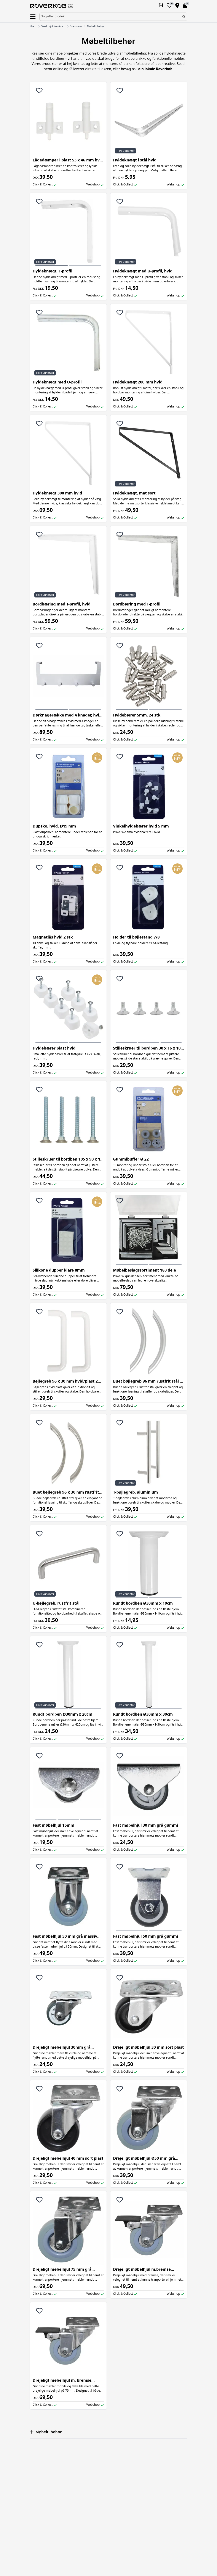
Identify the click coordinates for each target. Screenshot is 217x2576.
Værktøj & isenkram (53, 26)
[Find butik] (177, 6)
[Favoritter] (169, 6)
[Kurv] (185, 6)
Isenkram (76, 26)
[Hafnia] (161, 6)
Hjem (33, 26)
